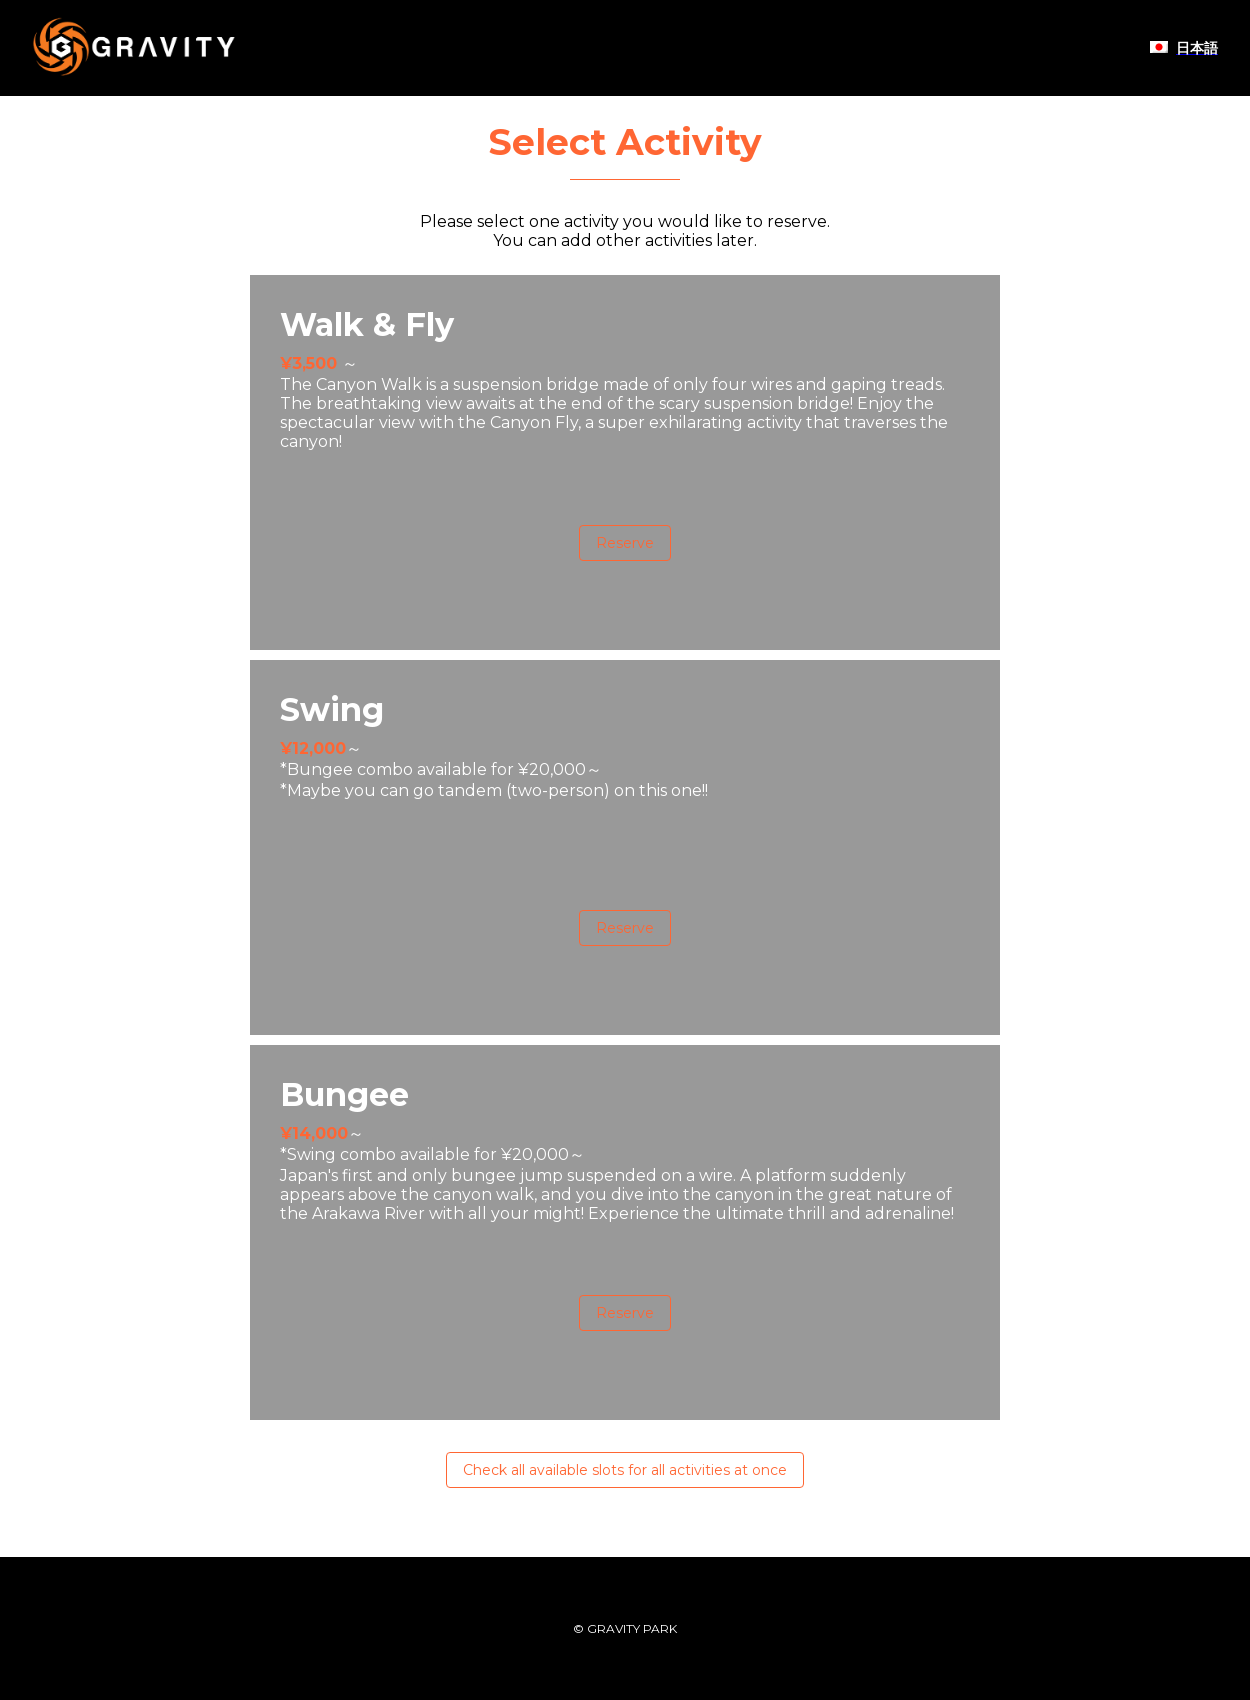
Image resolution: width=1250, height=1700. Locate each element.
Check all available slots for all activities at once (625, 1470)
